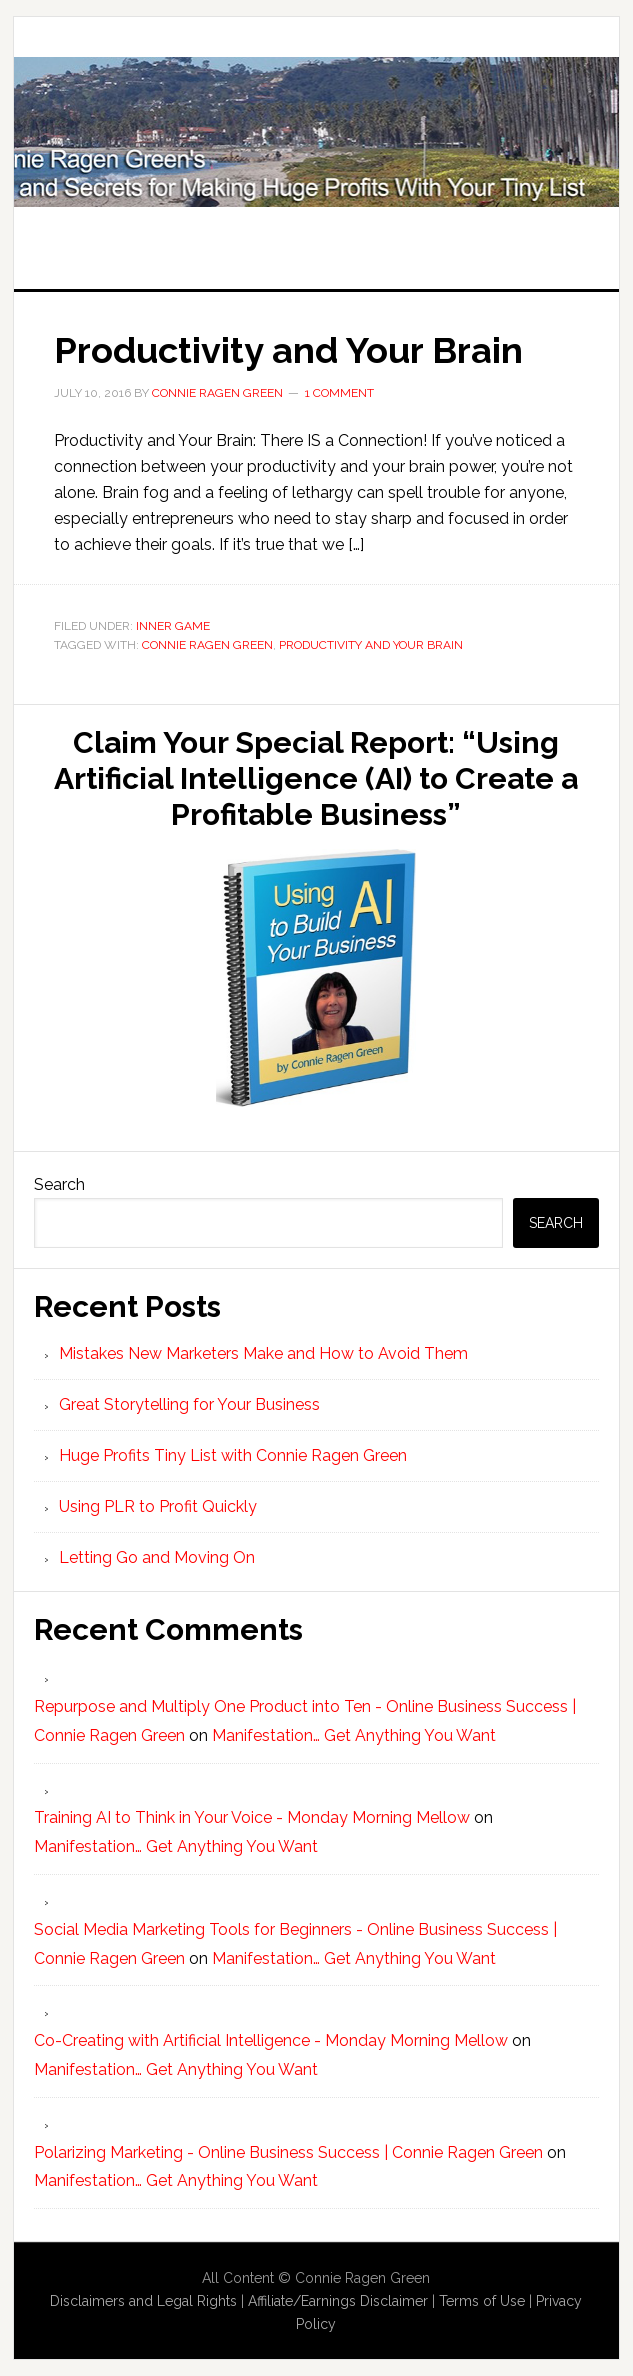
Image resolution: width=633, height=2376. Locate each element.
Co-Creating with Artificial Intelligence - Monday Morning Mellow (271, 2040)
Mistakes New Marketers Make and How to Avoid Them (263, 1353)
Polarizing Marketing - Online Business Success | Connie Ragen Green (288, 2152)
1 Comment (339, 393)
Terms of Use (482, 2301)
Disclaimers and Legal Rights (143, 2301)
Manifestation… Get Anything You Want (354, 1735)
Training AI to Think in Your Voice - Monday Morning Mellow (252, 1817)
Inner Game (173, 626)
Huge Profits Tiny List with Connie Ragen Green (317, 132)
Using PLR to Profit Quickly (158, 1506)
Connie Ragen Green (207, 645)
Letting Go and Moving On (157, 1557)
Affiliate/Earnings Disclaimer (338, 2301)
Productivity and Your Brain (288, 350)
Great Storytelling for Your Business (189, 1404)
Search (59, 1184)
